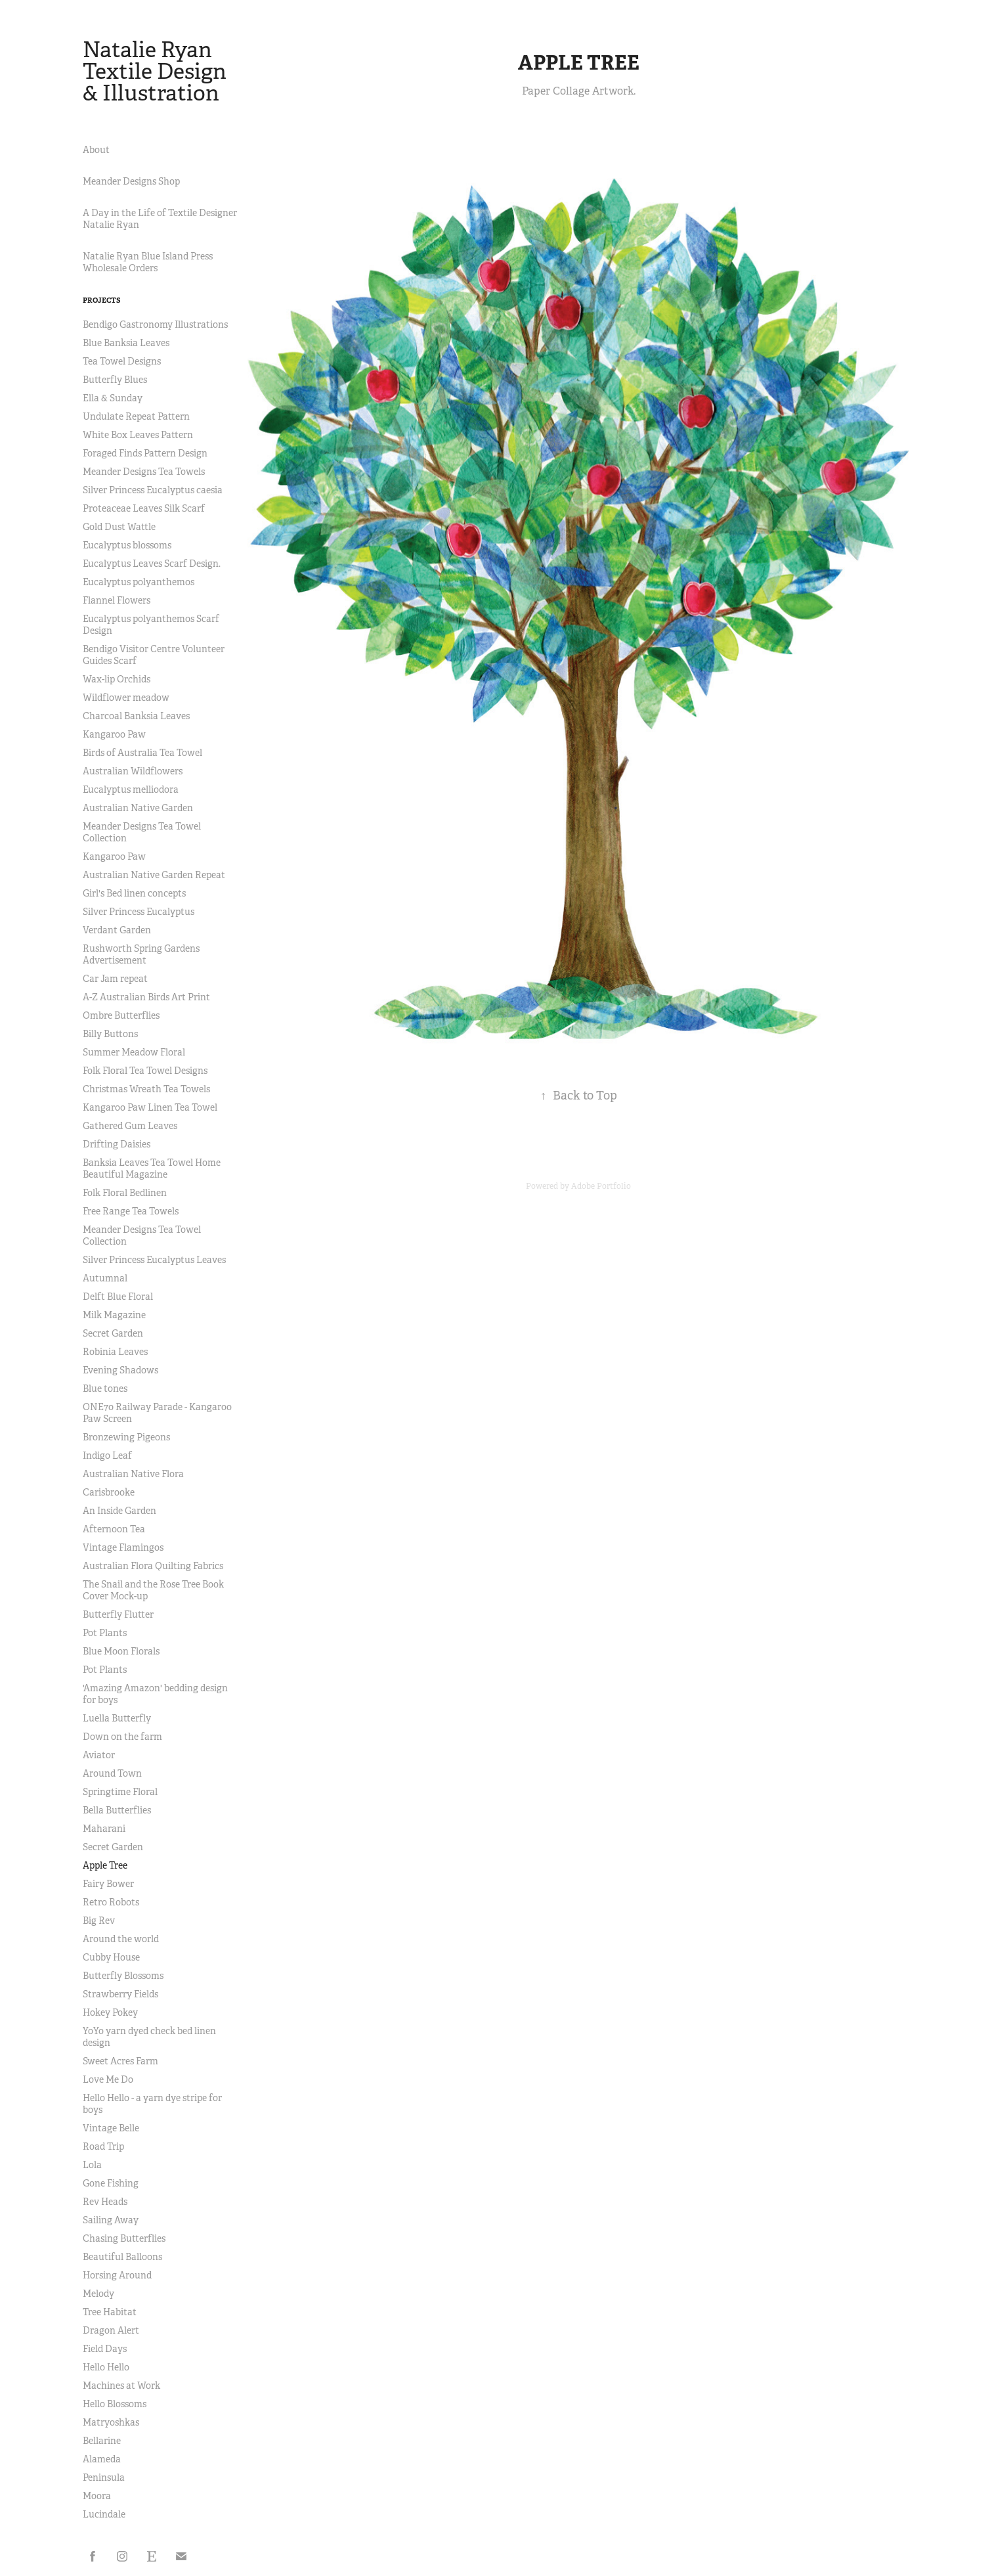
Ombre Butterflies (121, 1015)
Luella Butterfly (117, 1718)
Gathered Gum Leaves (130, 1126)
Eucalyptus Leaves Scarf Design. (152, 563)
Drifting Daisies (116, 1144)
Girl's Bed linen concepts (134, 893)
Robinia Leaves (115, 1352)
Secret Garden (113, 1333)
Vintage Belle (111, 2128)
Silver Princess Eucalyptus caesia (153, 490)
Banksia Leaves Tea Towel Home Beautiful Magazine (152, 1168)
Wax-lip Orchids (116, 679)
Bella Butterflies (117, 1810)
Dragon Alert (111, 2330)
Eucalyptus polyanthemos (138, 582)
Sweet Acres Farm (120, 2061)
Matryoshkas (111, 2422)
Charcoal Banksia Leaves (136, 716)
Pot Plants (105, 1633)
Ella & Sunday (112, 398)
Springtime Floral (120, 1792)
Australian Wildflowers (133, 771)
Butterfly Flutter (118, 1614)
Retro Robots (111, 1902)
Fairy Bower (108, 1884)
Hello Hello (106, 2367)
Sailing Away (111, 2220)
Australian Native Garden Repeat (154, 875)
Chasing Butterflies (124, 2238)
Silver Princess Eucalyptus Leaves (154, 1260)
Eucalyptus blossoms (127, 545)
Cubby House (111, 1957)
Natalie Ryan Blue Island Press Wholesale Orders (148, 262)
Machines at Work (121, 2385)
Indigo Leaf (107, 1455)
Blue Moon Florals (121, 1651)
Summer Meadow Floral (134, 1052)
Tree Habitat (110, 2312)
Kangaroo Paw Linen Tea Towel (150, 1107)
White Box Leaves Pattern (138, 435)
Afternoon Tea (114, 1529)
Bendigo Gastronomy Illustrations (155, 324)
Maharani (104, 1828)
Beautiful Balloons (122, 2257)
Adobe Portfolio (601, 1186)
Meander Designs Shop (131, 181)
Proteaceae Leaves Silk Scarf (144, 508)
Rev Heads (105, 2202)
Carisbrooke (109, 1492)
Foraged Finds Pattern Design (145, 453)
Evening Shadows (120, 1370)
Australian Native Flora (133, 1474)
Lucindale (104, 2514)
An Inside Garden (119, 1511)
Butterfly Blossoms (123, 1976)
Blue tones (105, 1388)
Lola (92, 2165)
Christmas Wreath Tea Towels (146, 1089)
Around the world (121, 1939)
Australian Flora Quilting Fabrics (153, 1566)
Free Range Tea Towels (131, 1211)
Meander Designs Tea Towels (144, 471)
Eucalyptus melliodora (131, 789)
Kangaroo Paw (114, 734)
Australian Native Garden (138, 808)
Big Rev (99, 1920)
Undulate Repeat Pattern (136, 416)
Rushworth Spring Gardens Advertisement (141, 954)
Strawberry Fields (120, 1994)
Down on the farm (122, 1737)
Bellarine (102, 2441)
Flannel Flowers (116, 600)
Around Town (112, 1773)
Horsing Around (117, 2275)
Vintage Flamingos (123, 1547)
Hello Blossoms (114, 2404)
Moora (97, 2496)
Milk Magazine (114, 1315)
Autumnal (105, 1278)
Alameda (102, 2459)
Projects (102, 300)
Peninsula (104, 2477)
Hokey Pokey (110, 2012)
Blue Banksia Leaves (126, 343)
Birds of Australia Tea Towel (142, 753)
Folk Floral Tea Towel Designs (145, 1071)
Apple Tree (105, 1865)
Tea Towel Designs (122, 361)
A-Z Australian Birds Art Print (146, 997)
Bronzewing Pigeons (126, 1437)
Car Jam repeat (115, 979)
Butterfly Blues (115, 380)
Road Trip (103, 2146)
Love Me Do (108, 2079)
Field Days (105, 2349)
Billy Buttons (110, 1034)
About (96, 150)
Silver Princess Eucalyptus (138, 912)
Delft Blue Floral (118, 1296)
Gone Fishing (111, 2183)
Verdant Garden (117, 930)
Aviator (99, 1755)
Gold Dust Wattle (119, 527)
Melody (98, 2293)
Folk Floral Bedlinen (125, 1193)
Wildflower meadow (126, 697)
